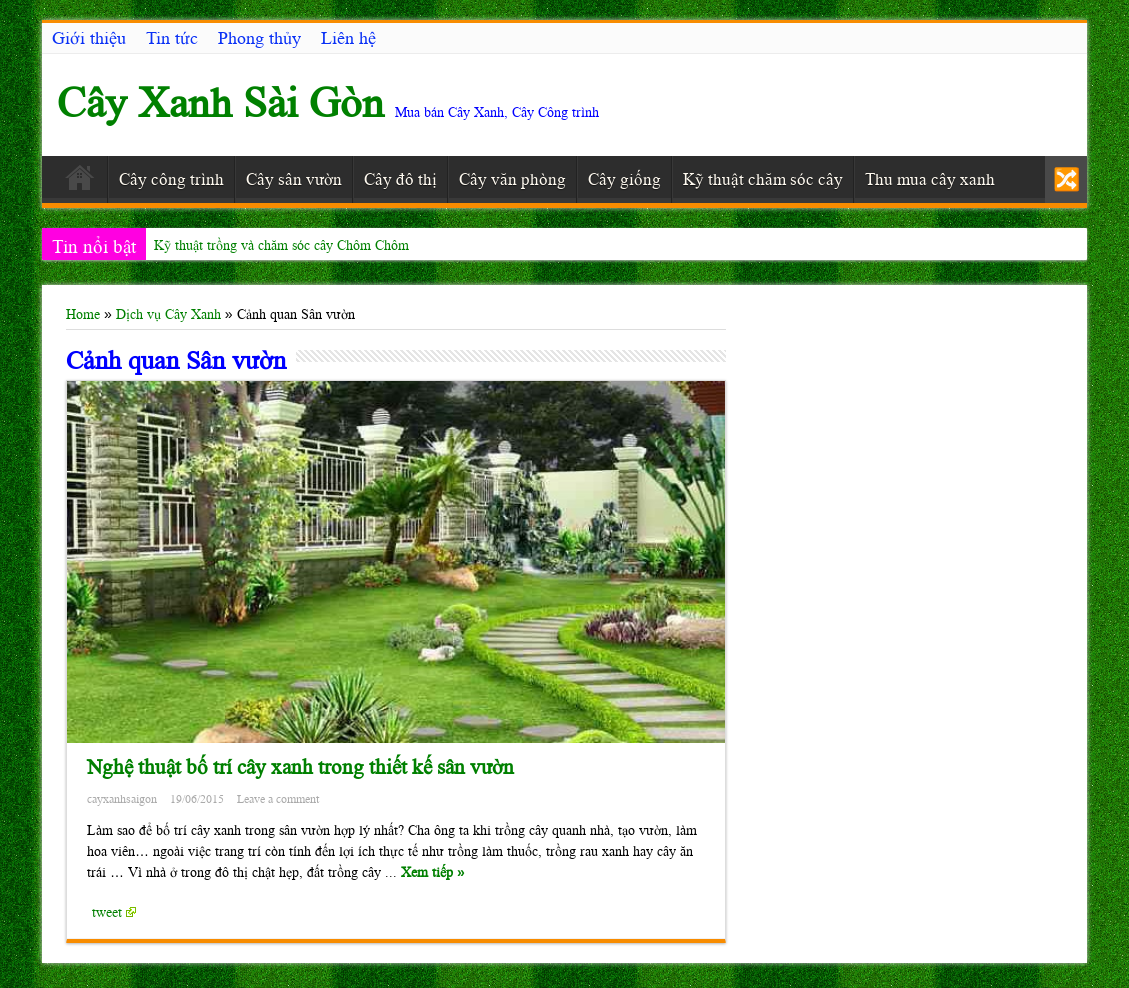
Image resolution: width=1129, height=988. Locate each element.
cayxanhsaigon (122, 799)
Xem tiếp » (433, 872)
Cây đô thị (400, 179)
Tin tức (172, 38)
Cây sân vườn (294, 179)
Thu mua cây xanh (930, 179)
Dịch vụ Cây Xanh (168, 314)
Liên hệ (348, 38)
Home (83, 314)
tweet (114, 912)
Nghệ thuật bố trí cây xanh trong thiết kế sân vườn (300, 767)
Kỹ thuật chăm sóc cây (763, 179)
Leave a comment (278, 799)
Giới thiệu (89, 38)
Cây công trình (171, 179)
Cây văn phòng (512, 179)
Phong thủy (259, 38)
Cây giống (624, 179)
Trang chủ (79, 182)
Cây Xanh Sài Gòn (220, 102)
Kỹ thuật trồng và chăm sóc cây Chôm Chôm (281, 245)
